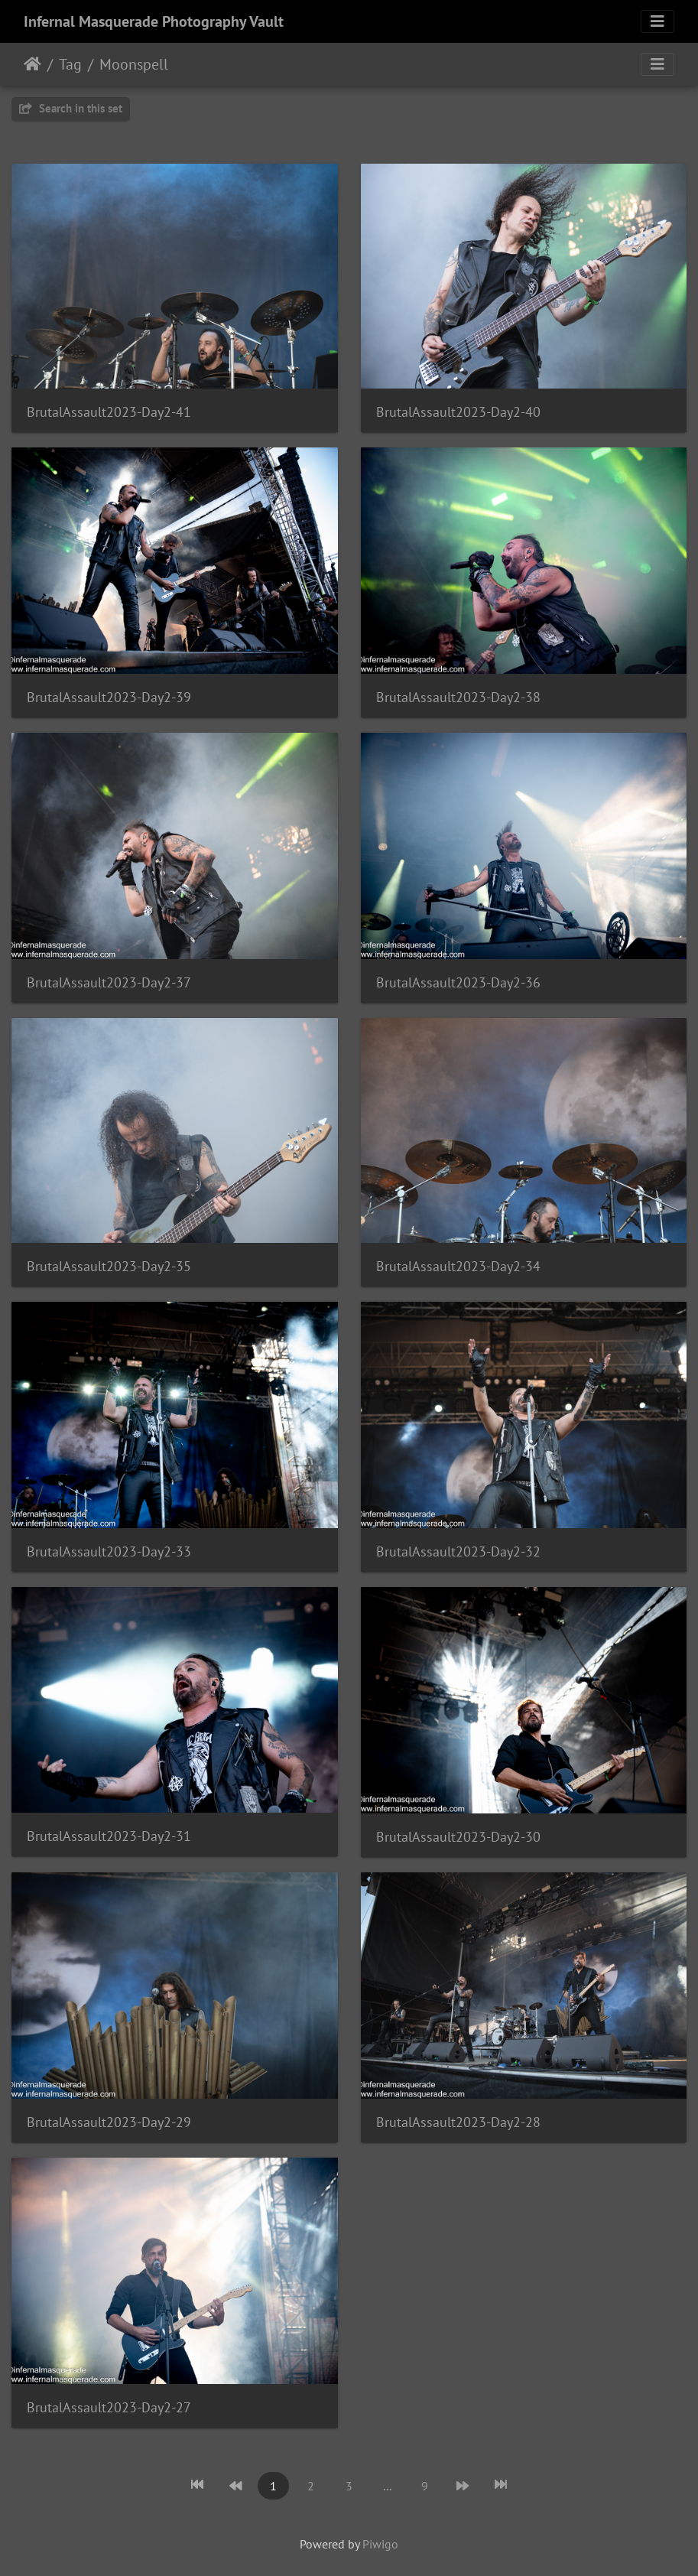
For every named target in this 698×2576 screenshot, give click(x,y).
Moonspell (133, 64)
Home (32, 64)
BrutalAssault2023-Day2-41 (109, 412)
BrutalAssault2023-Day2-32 (458, 1551)
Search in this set (70, 108)
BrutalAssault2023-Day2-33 (109, 1551)
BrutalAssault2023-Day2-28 (458, 2122)
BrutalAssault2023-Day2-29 (109, 2122)
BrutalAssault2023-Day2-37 (109, 982)
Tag (70, 64)
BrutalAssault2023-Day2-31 (109, 1836)
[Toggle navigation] (657, 21)
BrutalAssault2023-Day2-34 (458, 1266)
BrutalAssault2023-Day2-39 (109, 697)
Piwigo (380, 2544)
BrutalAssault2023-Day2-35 (109, 1266)
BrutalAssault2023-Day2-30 (458, 1837)
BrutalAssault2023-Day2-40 (458, 412)
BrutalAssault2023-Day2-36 (458, 982)
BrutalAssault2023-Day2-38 (458, 697)
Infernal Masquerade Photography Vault (154, 21)
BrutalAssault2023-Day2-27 (109, 2407)
